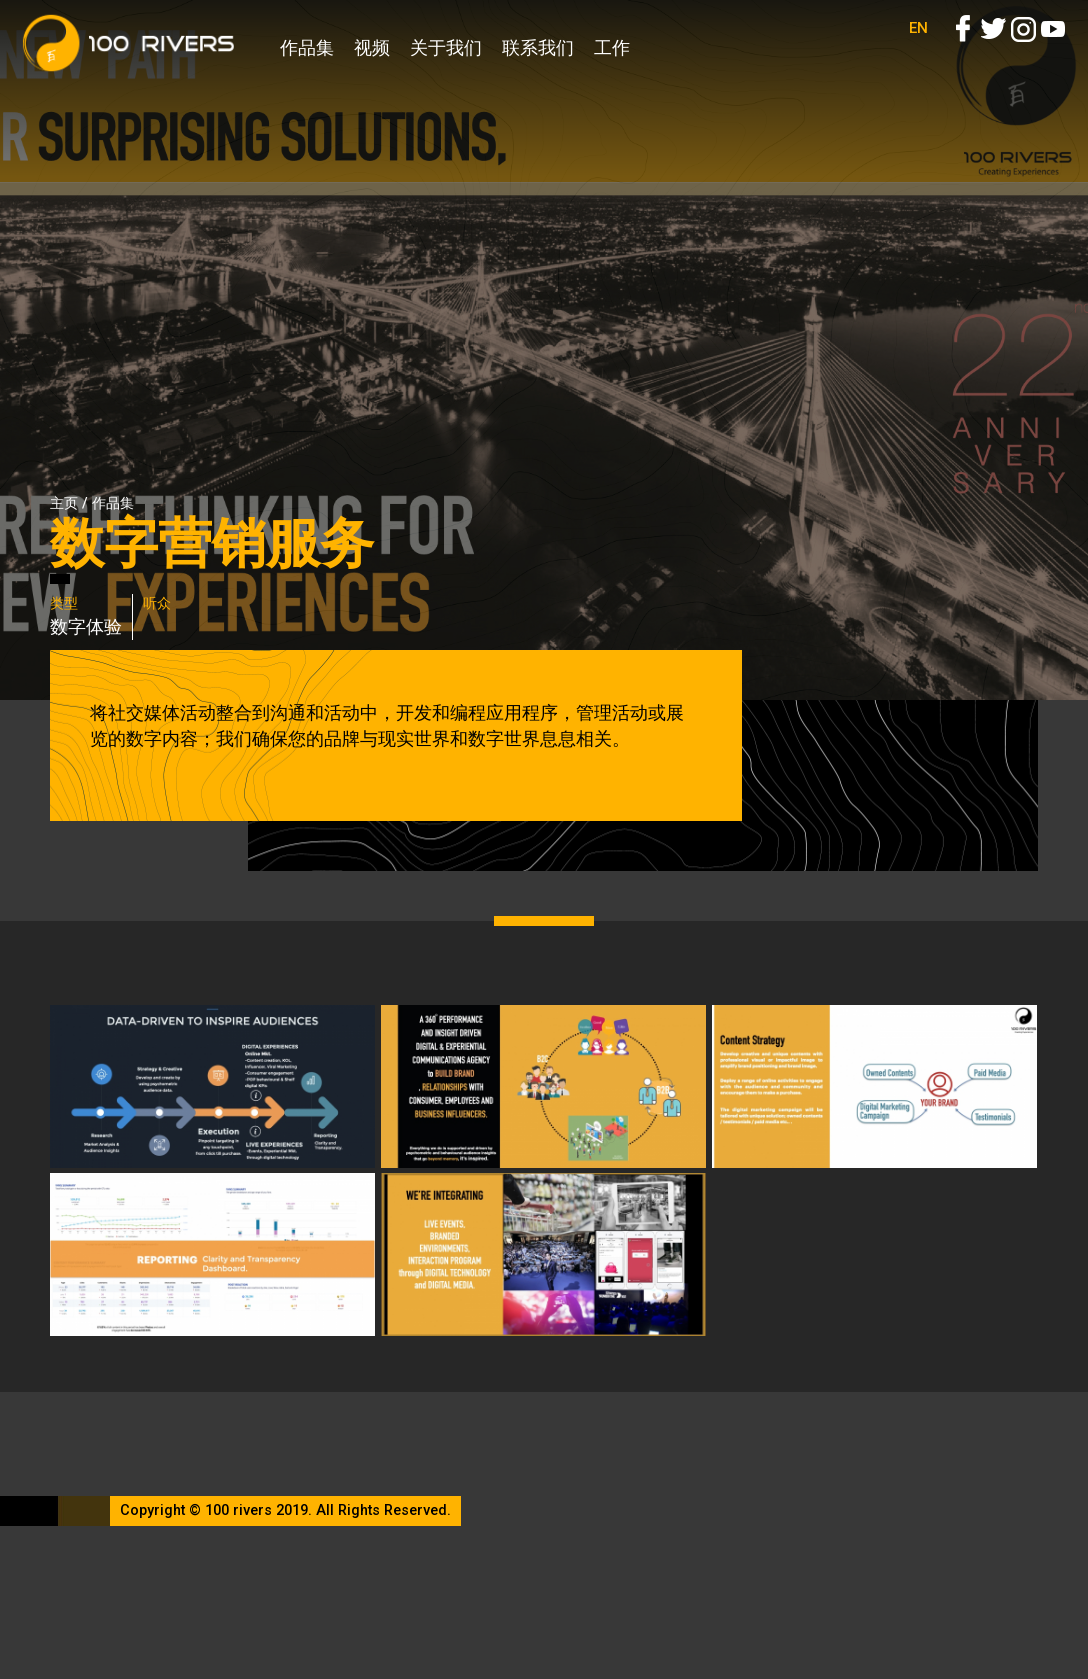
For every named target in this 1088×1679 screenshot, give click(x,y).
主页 (64, 503)
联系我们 (538, 47)
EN (918, 50)
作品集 (307, 47)
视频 (372, 47)
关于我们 (446, 47)
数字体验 (86, 626)
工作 (612, 47)
